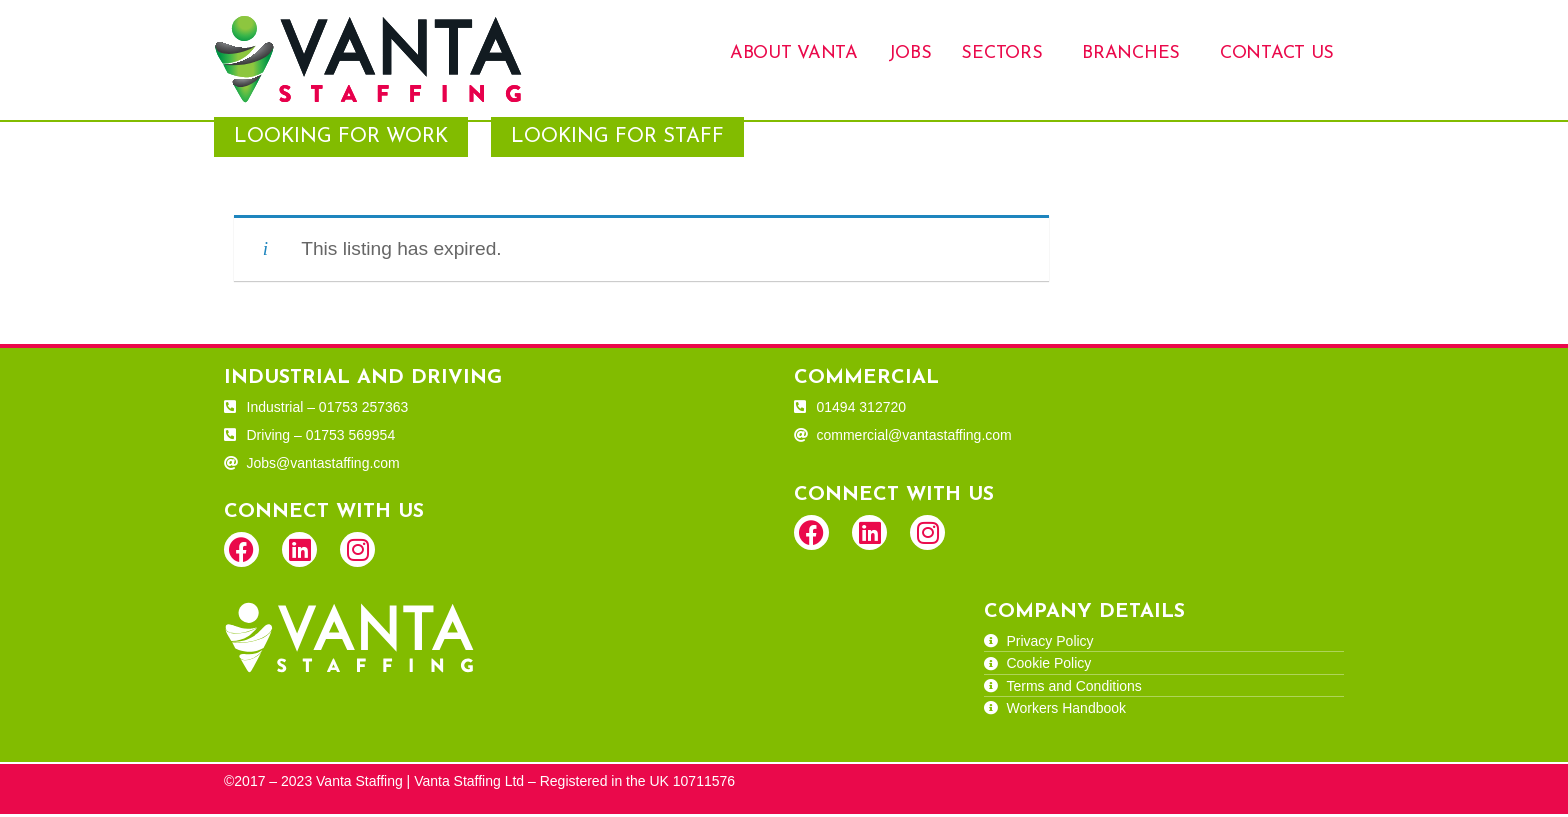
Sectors (1001, 53)
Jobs (910, 53)
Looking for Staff (617, 140)
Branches (1131, 53)
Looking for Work (341, 140)
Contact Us (1277, 53)
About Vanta (794, 53)
